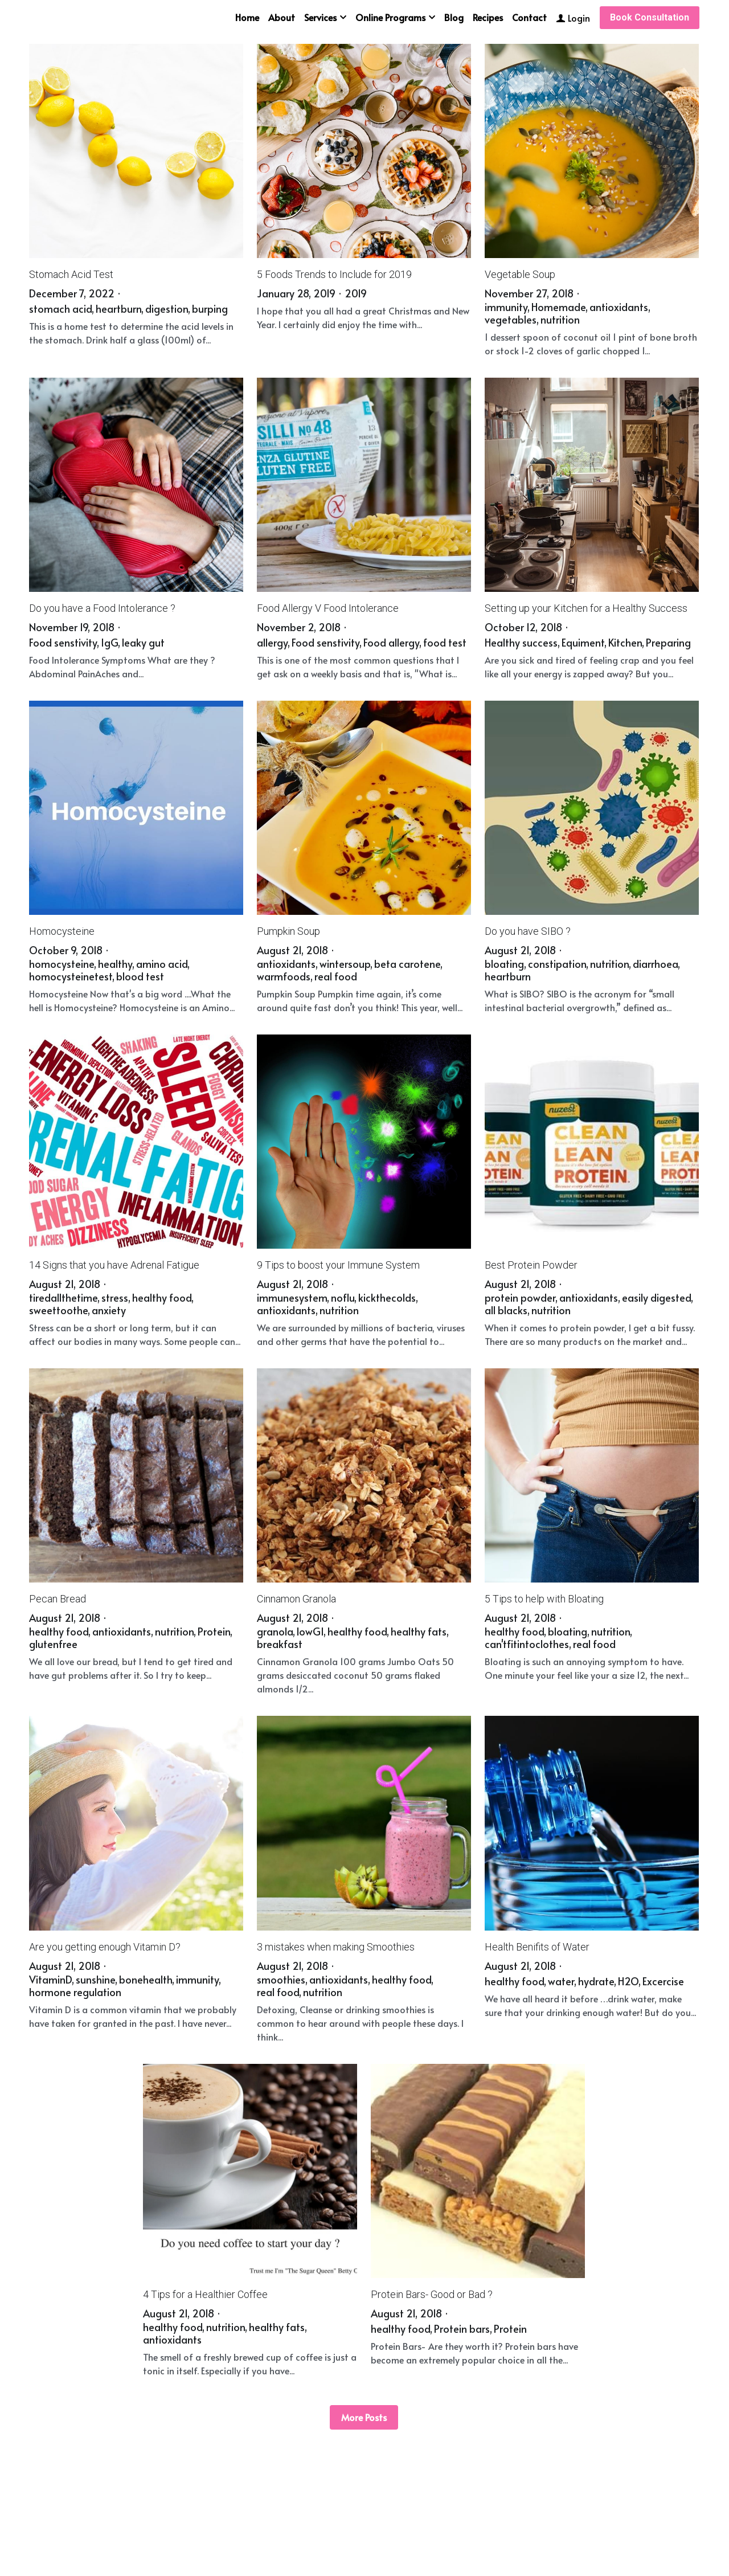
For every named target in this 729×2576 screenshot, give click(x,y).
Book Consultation (649, 17)
